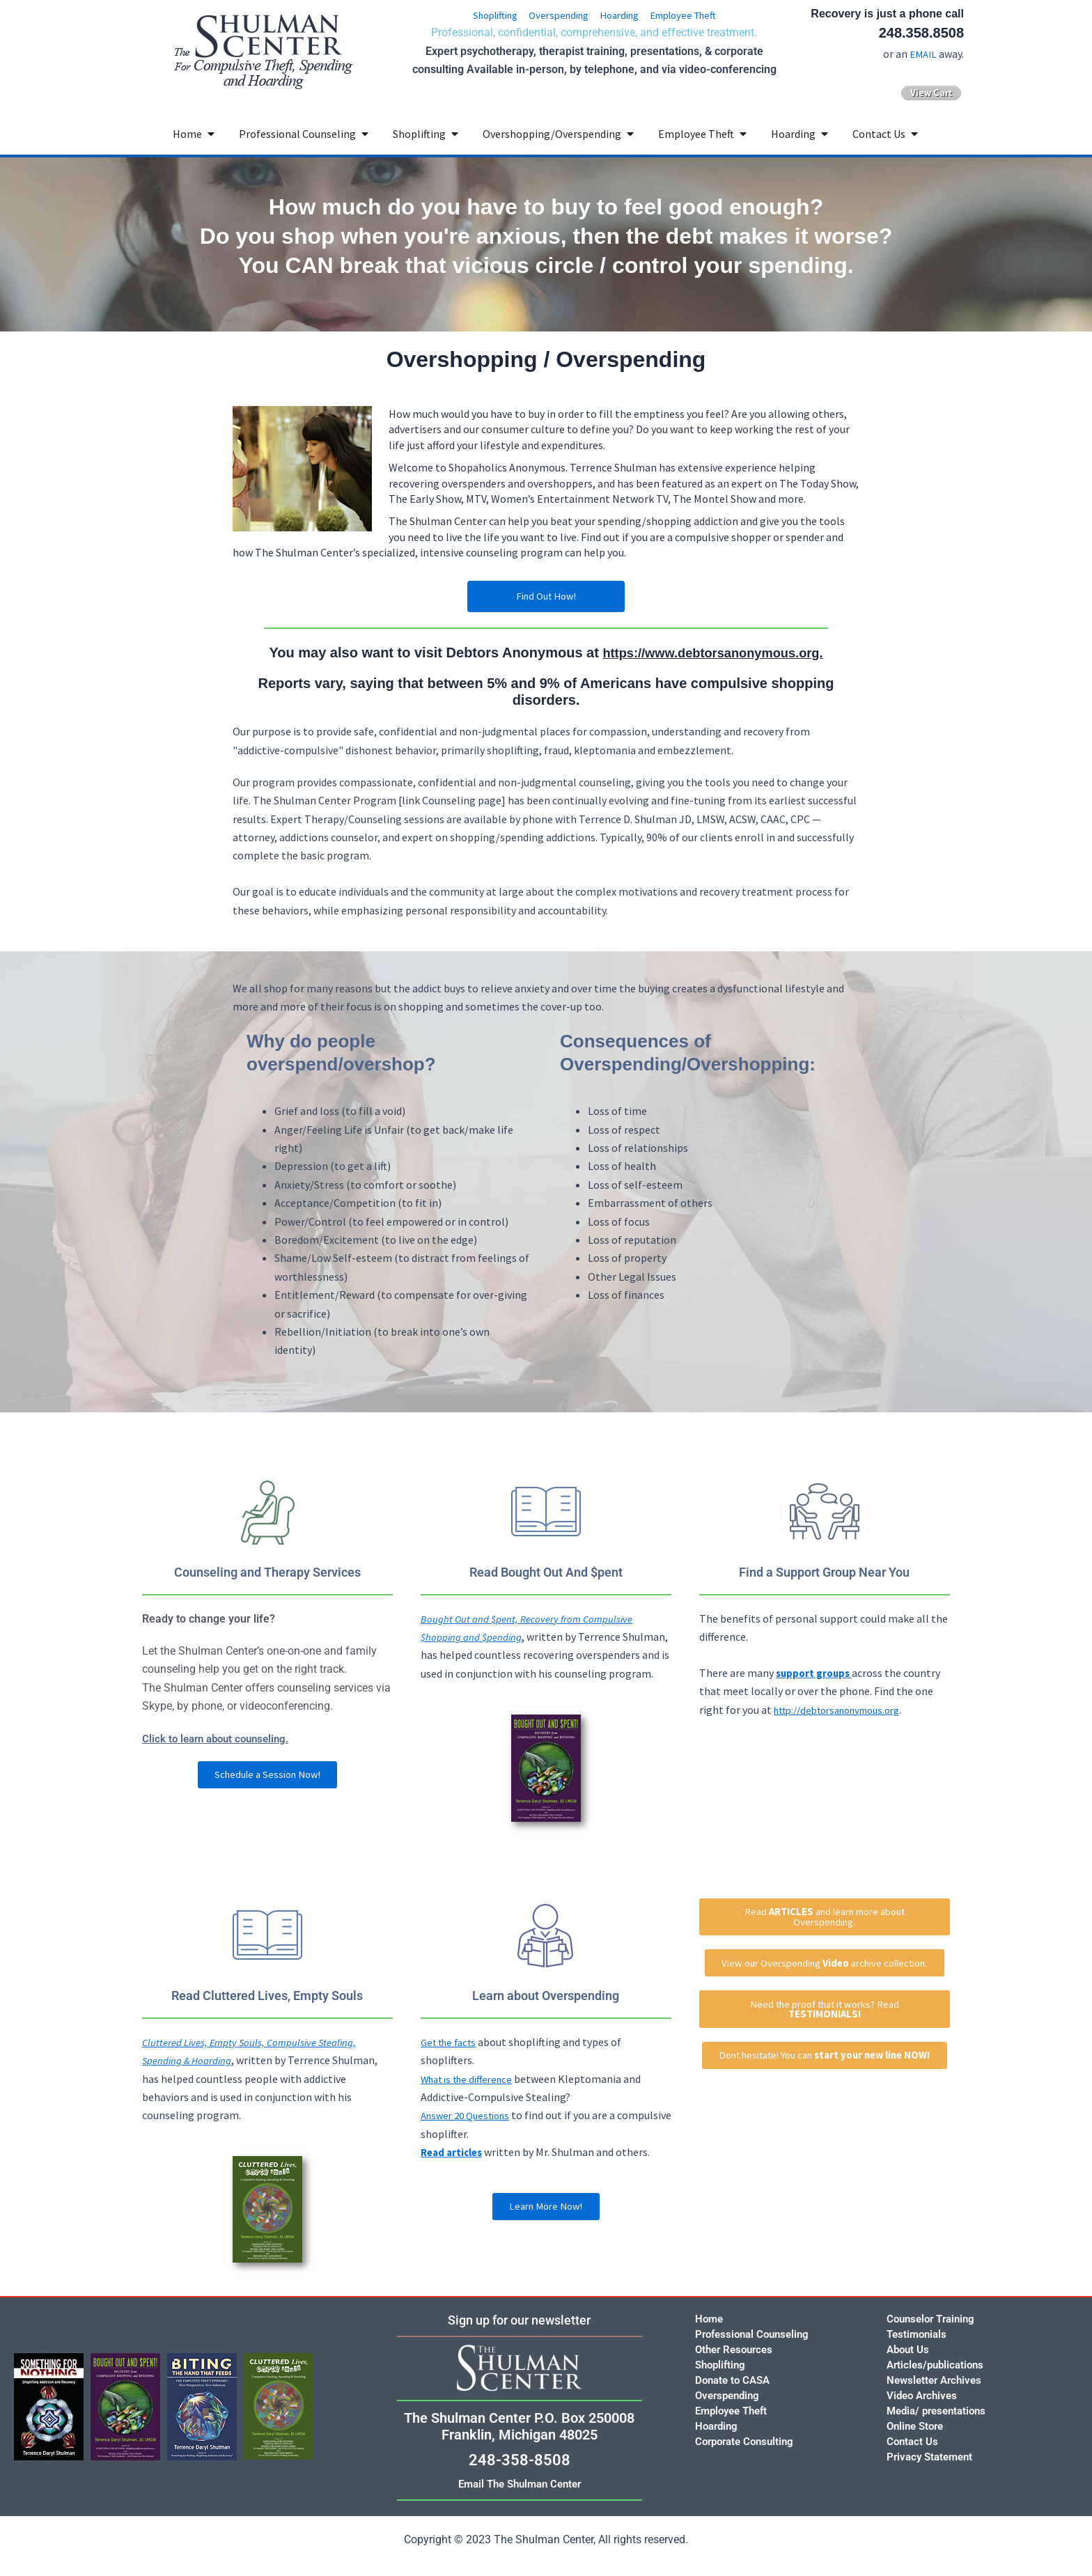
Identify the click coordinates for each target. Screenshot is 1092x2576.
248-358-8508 (520, 2459)
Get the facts (452, 2061)
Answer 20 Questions (470, 2134)
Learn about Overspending (545, 2014)
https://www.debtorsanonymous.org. (713, 653)
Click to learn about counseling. (220, 1739)
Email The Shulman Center (519, 2483)
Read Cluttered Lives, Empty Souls (267, 2014)
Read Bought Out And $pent (546, 1572)
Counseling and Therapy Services (267, 1572)
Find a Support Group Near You (824, 1572)
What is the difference (472, 2098)
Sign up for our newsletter (519, 2319)
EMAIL (922, 54)
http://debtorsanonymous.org (846, 1710)
